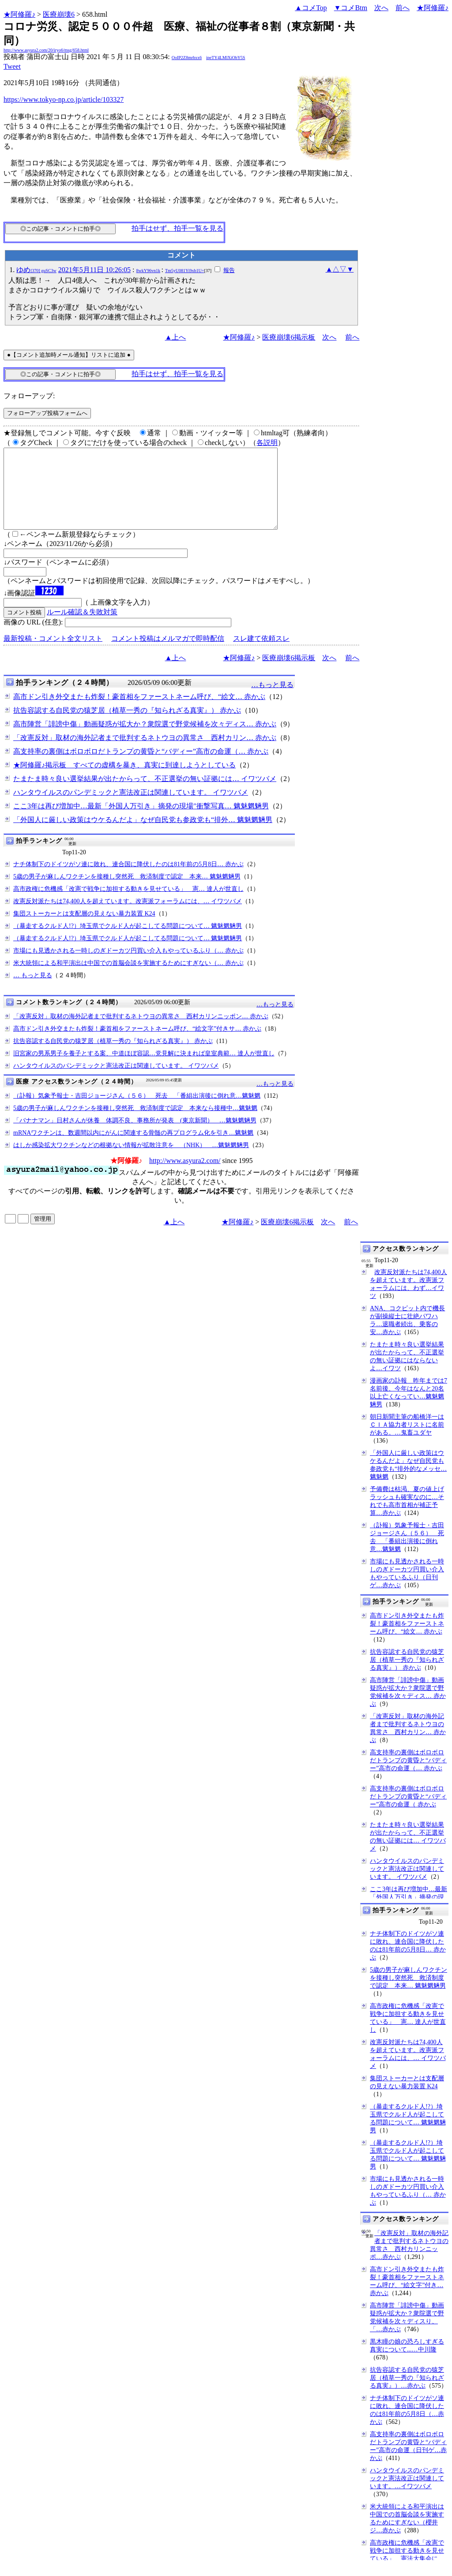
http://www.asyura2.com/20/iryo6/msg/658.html (46, 50)
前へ (403, 7)
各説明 (267, 442)
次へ (381, 7)
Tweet (12, 66)
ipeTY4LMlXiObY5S (225, 57)
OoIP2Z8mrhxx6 (187, 57)
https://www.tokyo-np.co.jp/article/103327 (64, 99)
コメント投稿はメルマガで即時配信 (167, 654)
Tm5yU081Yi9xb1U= (184, 270)
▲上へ (175, 337)
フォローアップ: (29, 396)
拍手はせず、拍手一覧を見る (177, 228)
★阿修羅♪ (19, 14)
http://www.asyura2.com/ (185, 1176)
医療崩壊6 (59, 14)
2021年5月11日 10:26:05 (94, 269)
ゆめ (36, 269)
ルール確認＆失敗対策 (82, 628)
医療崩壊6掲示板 (288, 337)
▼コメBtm (350, 7)
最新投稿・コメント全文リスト (53, 654)
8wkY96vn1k (148, 270)
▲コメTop (311, 7)
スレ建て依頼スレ (261, 654)
